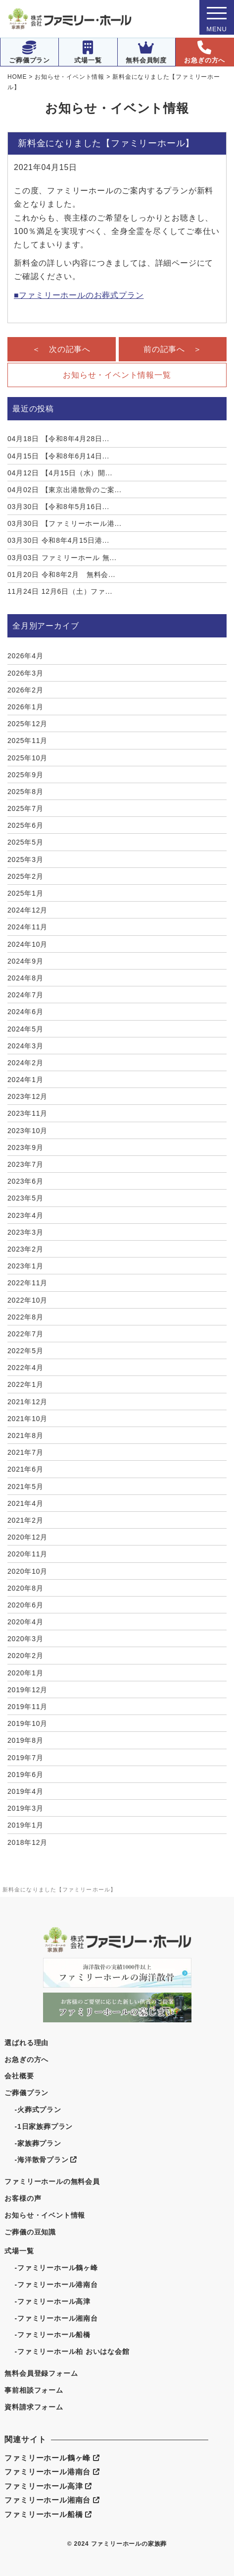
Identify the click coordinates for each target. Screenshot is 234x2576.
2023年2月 (25, 1249)
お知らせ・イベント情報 (44, 2215)
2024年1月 (25, 1080)
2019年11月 (27, 1707)
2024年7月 (25, 995)
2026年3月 (25, 673)
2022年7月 (25, 1334)
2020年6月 (25, 1605)
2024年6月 (25, 1012)
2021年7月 (25, 1452)
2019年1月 (25, 1825)
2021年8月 (25, 1435)
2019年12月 (27, 1690)
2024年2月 (25, 1063)
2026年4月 (25, 656)
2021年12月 (27, 1402)
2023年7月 (25, 1164)
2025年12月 (27, 724)
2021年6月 (25, 1469)
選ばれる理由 (26, 2043)
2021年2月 (25, 1520)
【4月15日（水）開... (59, 473)
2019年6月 (25, 1774)
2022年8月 (25, 1317)
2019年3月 (25, 1808)
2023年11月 (27, 1113)
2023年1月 (25, 1266)
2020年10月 (27, 1571)
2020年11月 (27, 1554)
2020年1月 (25, 1673)
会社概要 (19, 2076)
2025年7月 (25, 808)
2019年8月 (25, 1740)
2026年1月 (25, 707)
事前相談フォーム (33, 2390)
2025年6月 (25, 825)
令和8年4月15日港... (58, 540)
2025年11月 (27, 740)
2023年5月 (25, 1198)
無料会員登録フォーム (41, 2373)
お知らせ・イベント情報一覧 (117, 375)
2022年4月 (25, 1368)
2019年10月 (27, 1723)
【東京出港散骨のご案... (64, 490)
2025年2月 (25, 876)
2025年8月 (25, 792)
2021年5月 (25, 1486)
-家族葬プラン (37, 2143)
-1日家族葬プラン (43, 2126)
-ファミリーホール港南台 (55, 2285)
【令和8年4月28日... (58, 439)
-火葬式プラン (37, 2110)
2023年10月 (27, 1131)
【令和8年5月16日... (58, 507)
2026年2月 (25, 690)
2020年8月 (25, 1588)
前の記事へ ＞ (172, 349)
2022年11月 (27, 1283)
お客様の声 (22, 2198)
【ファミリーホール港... (64, 523)
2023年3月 (25, 1232)
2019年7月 (25, 1758)
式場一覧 (87, 52)
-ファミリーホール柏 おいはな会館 (71, 2351)
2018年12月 (27, 1842)
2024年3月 (25, 1046)
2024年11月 (27, 927)
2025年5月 (25, 842)
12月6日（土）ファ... (59, 591)
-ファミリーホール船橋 (52, 2335)
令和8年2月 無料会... (61, 574)
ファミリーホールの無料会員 (51, 2181)
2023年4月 (25, 1215)
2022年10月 (27, 1300)
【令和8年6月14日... (58, 456)
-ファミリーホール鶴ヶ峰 (55, 2268)
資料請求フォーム (33, 2407)
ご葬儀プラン (29, 52)
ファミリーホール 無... (62, 558)
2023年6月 (25, 1181)
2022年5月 (25, 1351)
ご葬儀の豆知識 (30, 2232)
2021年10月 (27, 1419)
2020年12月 (27, 1537)
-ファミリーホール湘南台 (55, 2318)
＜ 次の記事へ (61, 349)
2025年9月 (25, 775)
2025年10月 (27, 758)
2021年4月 (25, 1503)
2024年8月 (25, 978)
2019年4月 (25, 1791)
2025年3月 (25, 859)
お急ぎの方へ (204, 52)
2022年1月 (25, 1384)
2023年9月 (25, 1147)
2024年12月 (27, 910)
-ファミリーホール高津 (52, 2301)
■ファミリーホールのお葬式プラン (78, 295)
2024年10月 (27, 944)
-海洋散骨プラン (45, 2160)
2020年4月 (25, 1622)
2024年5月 (25, 1029)
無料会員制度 (146, 52)
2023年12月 (27, 1096)
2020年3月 (25, 1639)
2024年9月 (25, 961)
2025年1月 (25, 893)
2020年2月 (25, 1656)
